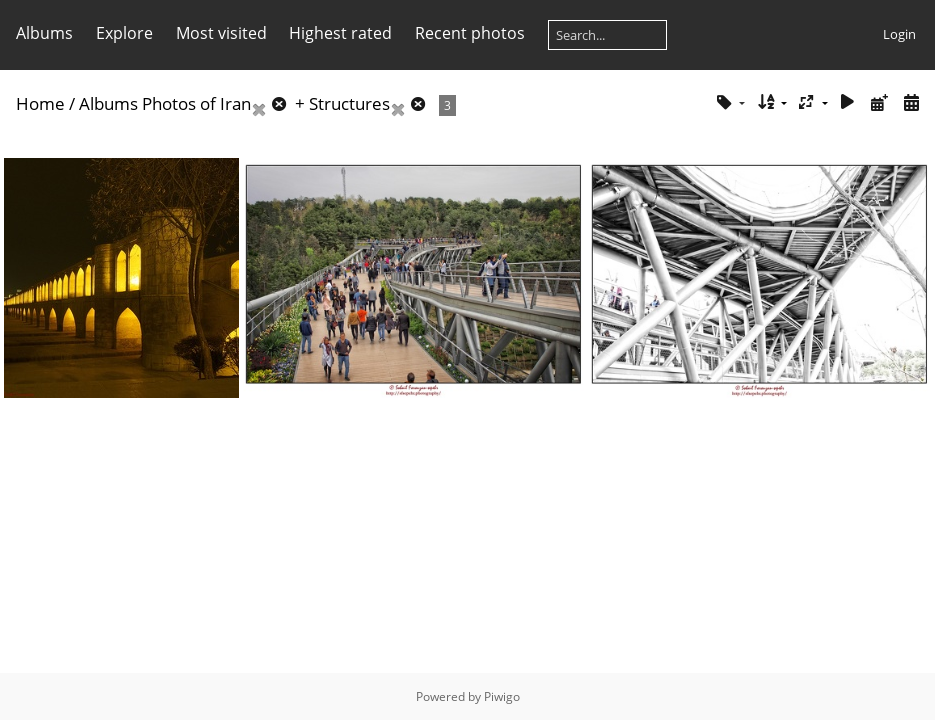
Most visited (221, 33)
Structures (349, 103)
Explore (124, 33)
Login (899, 34)
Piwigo (502, 696)
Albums (44, 33)
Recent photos (470, 33)
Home (40, 103)
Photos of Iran (196, 103)
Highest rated (340, 33)
